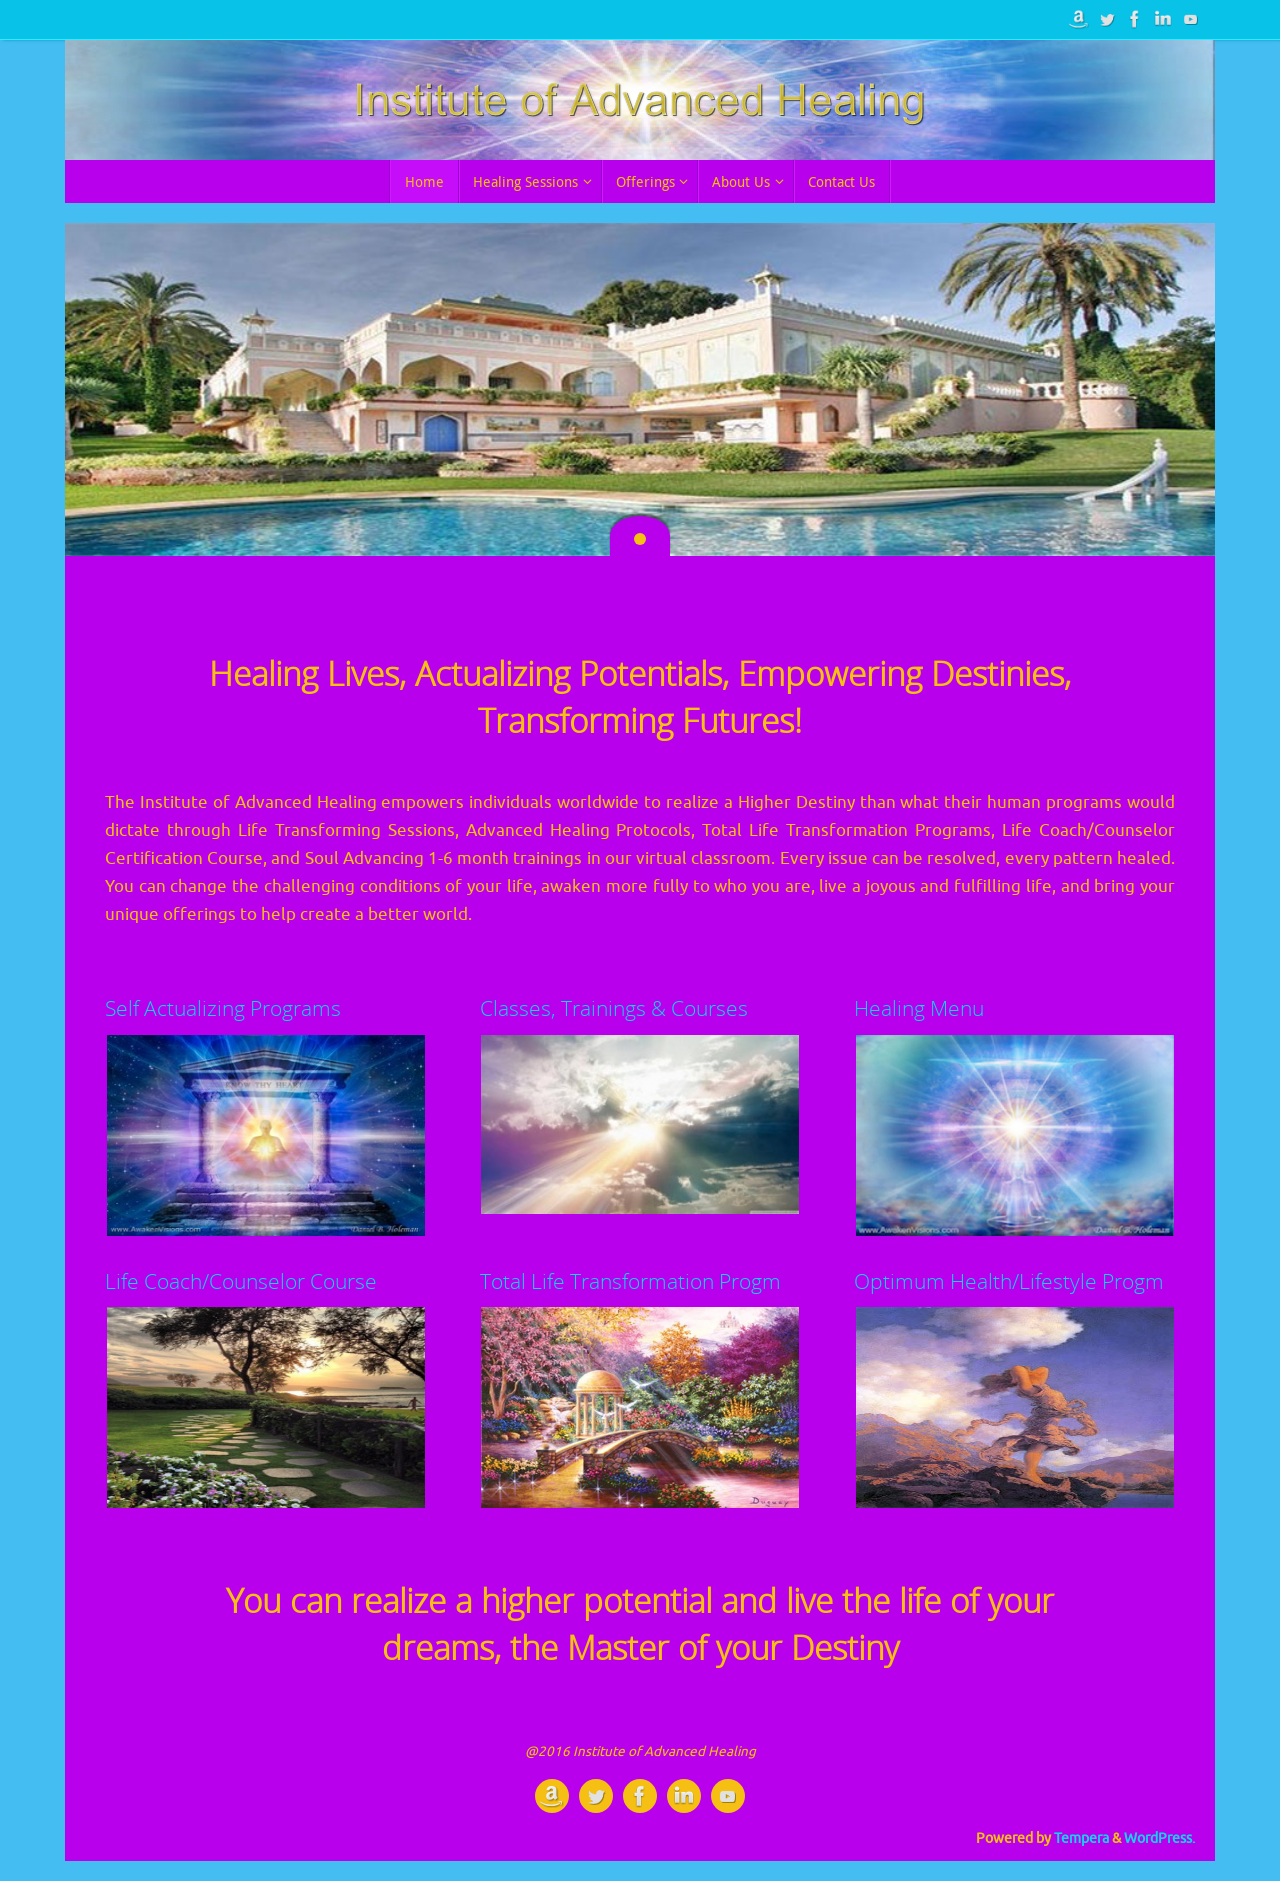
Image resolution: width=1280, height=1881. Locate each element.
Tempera (1081, 1838)
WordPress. (1159, 1838)
